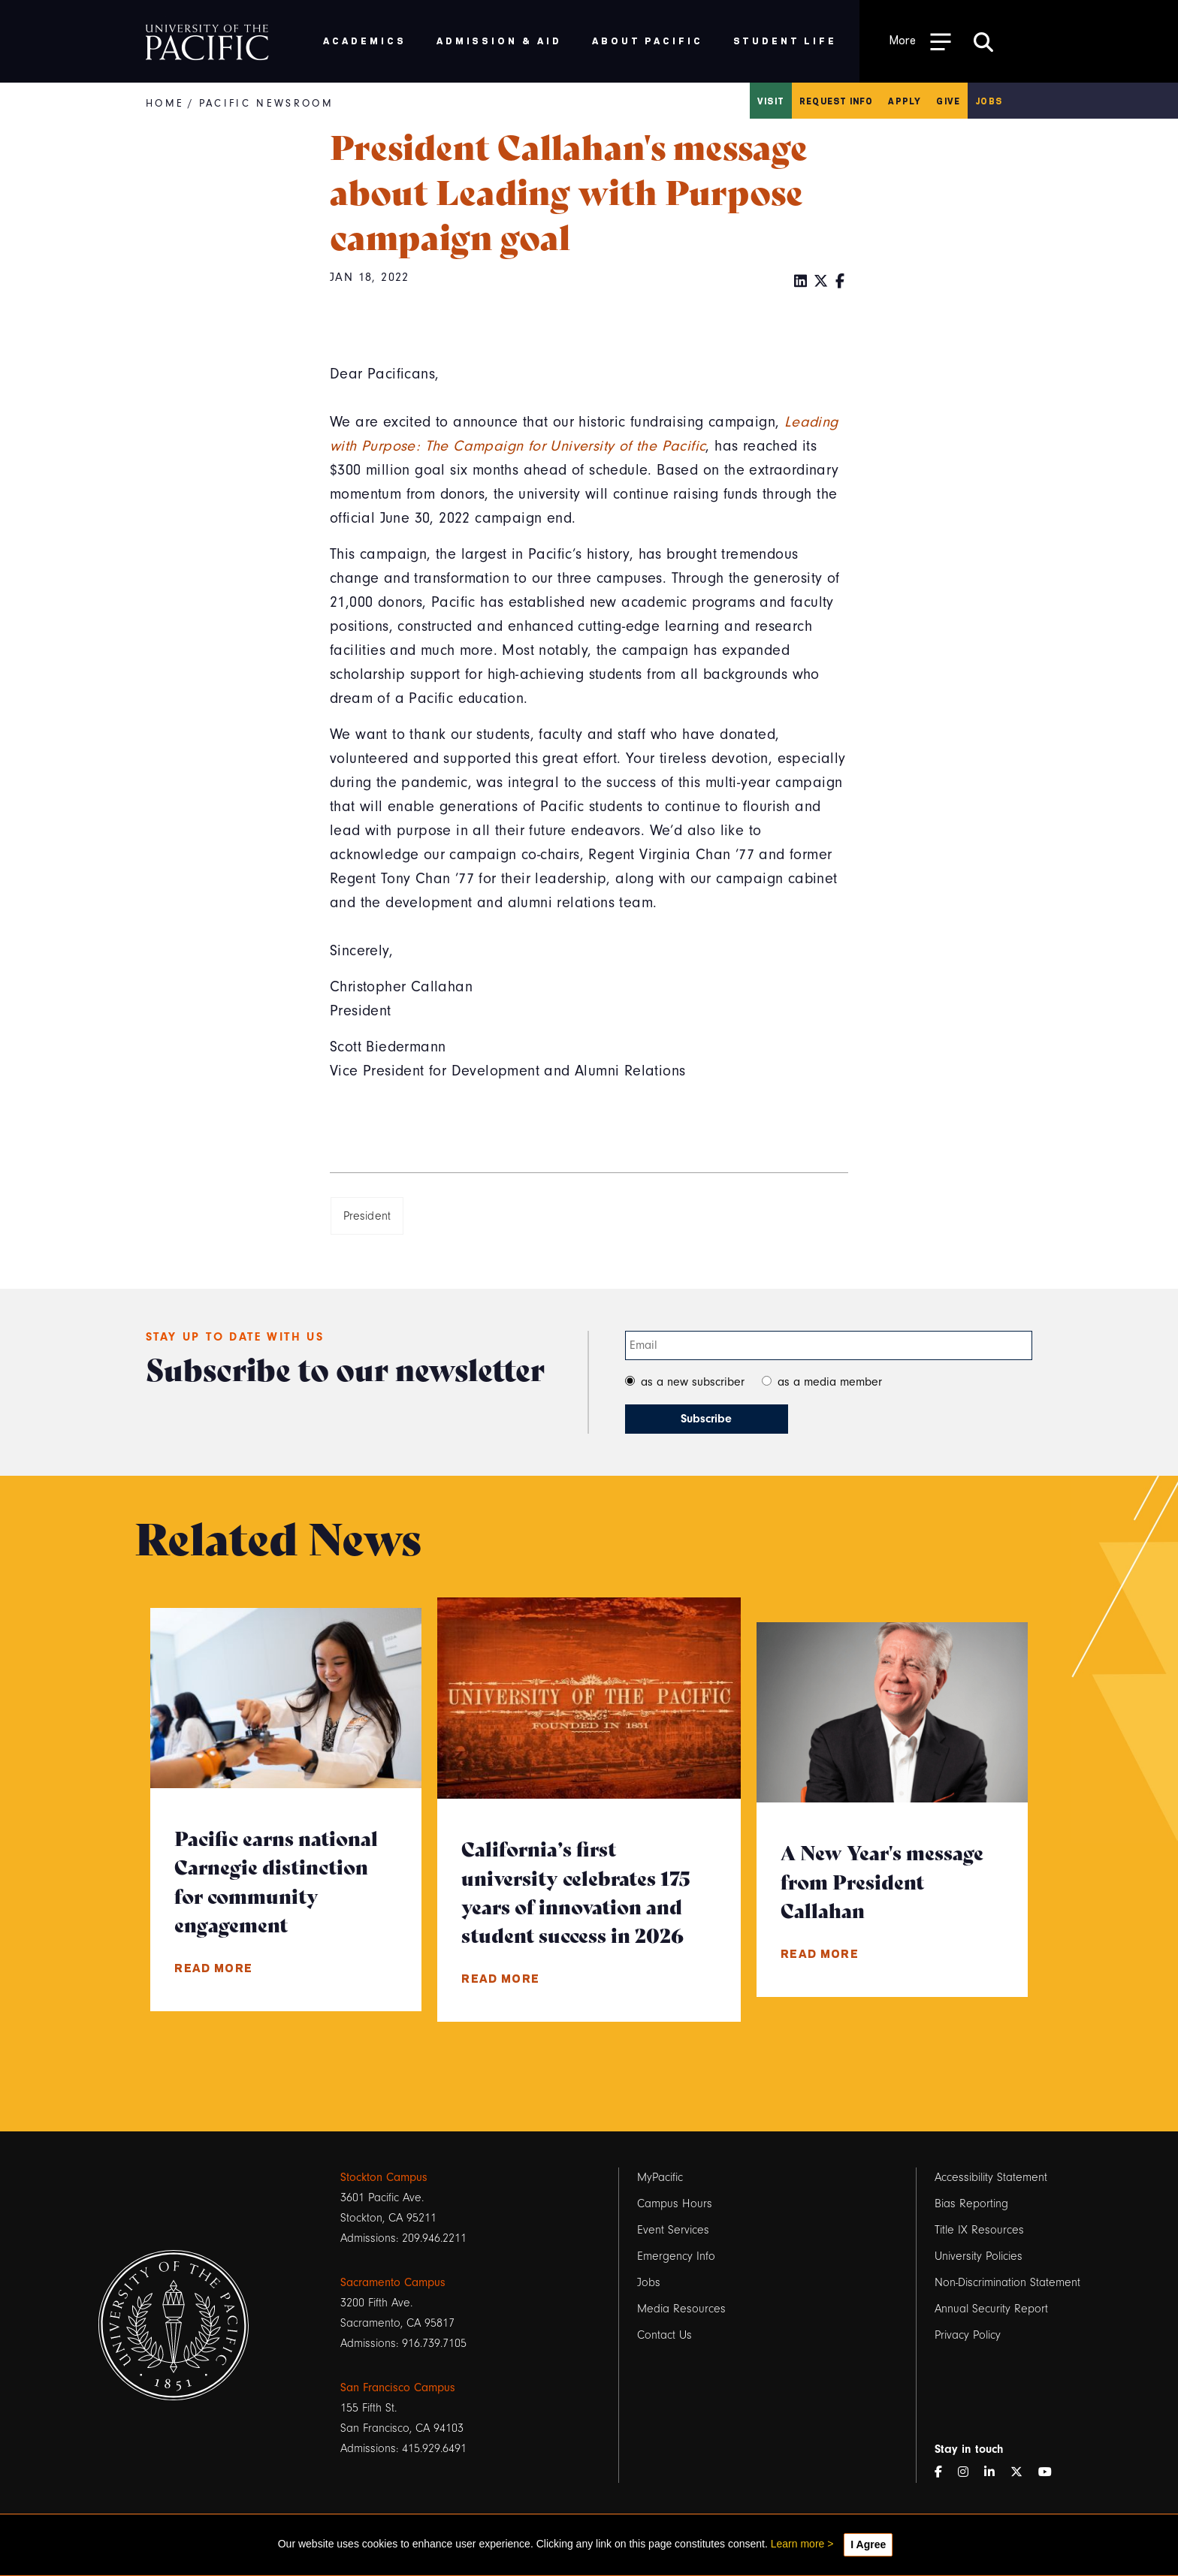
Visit (770, 101)
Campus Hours (674, 2203)
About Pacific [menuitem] (647, 40)
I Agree (868, 2544)
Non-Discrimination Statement (1007, 2282)
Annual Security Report (991, 2308)
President (367, 1216)
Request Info (836, 101)
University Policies (978, 2256)
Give (948, 101)
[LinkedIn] (801, 281)
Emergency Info (676, 2256)
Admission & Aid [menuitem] (499, 40)
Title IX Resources (979, 2230)
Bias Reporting (971, 2203)
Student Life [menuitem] (785, 40)
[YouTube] (1051, 2473)
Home (165, 103)
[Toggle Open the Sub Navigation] (920, 41)
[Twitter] (821, 281)
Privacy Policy (968, 2335)
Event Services (673, 2230)
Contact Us (664, 2335)
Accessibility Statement (991, 2177)
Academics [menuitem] (364, 40)
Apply (904, 101)
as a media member (830, 1382)
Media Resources (681, 2308)
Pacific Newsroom (266, 103)
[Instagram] (969, 2473)
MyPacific (660, 2177)
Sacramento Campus (393, 2282)
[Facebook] (840, 281)
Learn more (798, 2544)
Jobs (988, 101)
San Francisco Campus (397, 2387)
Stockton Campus (383, 2177)
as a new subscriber (693, 1382)
